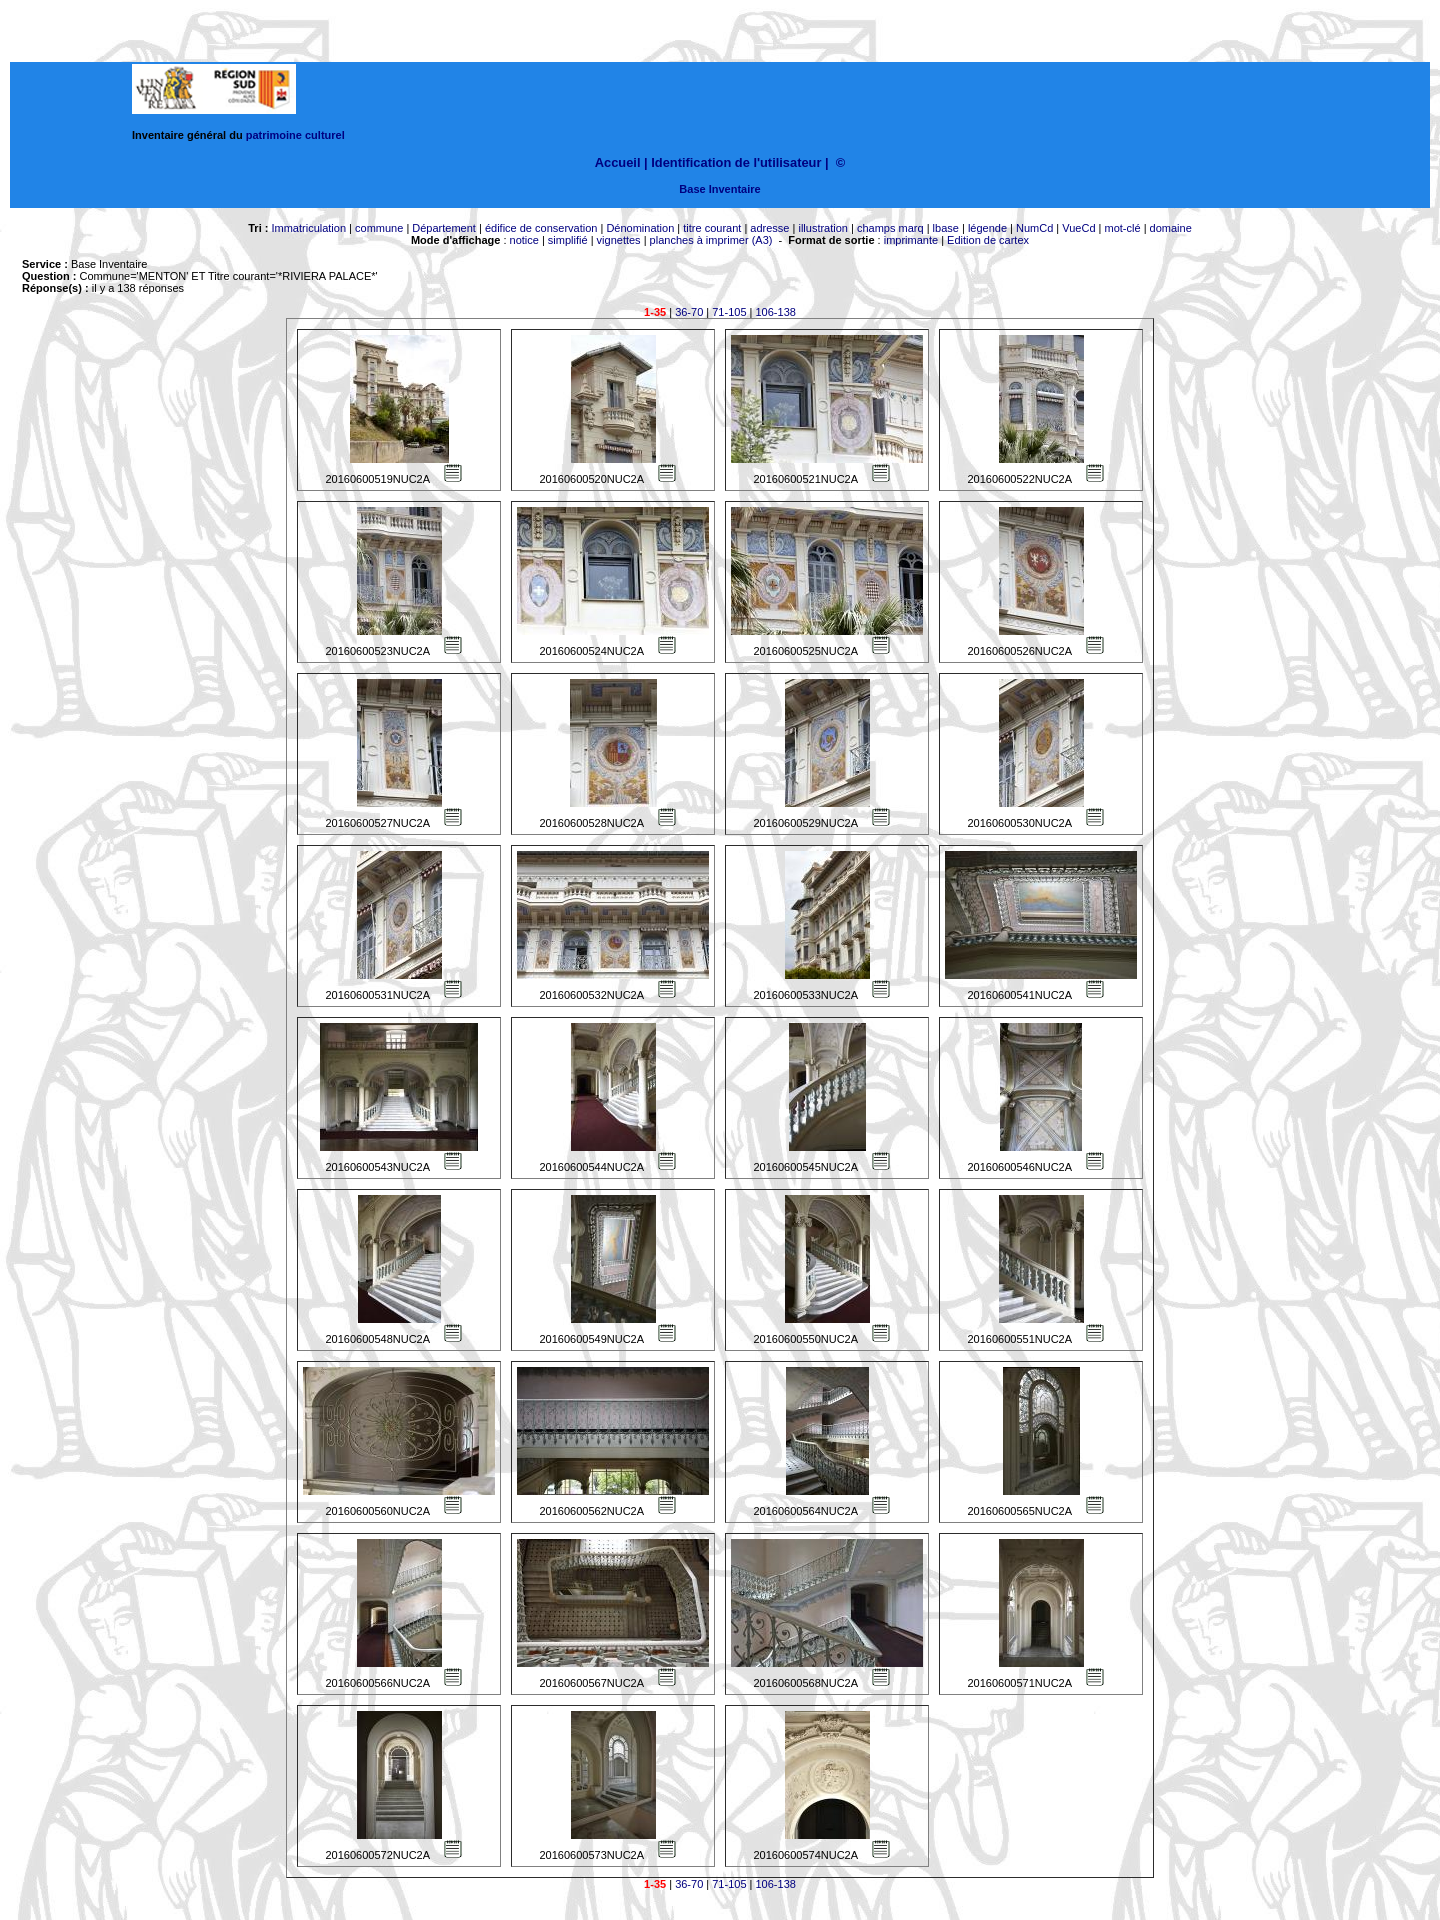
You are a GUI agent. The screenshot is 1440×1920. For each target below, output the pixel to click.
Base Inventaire (719, 189)
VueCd (1078, 228)
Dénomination (640, 228)
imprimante (911, 240)
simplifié (568, 240)
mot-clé (1123, 228)
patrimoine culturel (295, 135)
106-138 (776, 312)
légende (987, 228)
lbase (946, 228)
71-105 (729, 312)
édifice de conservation (541, 228)
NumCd (1034, 228)
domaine (1171, 228)
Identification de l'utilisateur (736, 162)
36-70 (689, 312)
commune (379, 228)
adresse (769, 228)
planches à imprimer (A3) (711, 240)
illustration (823, 228)
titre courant (712, 228)
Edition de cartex (988, 240)
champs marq (890, 228)
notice (524, 240)
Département (444, 228)
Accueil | (621, 162)
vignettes (619, 240)
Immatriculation (308, 228)
